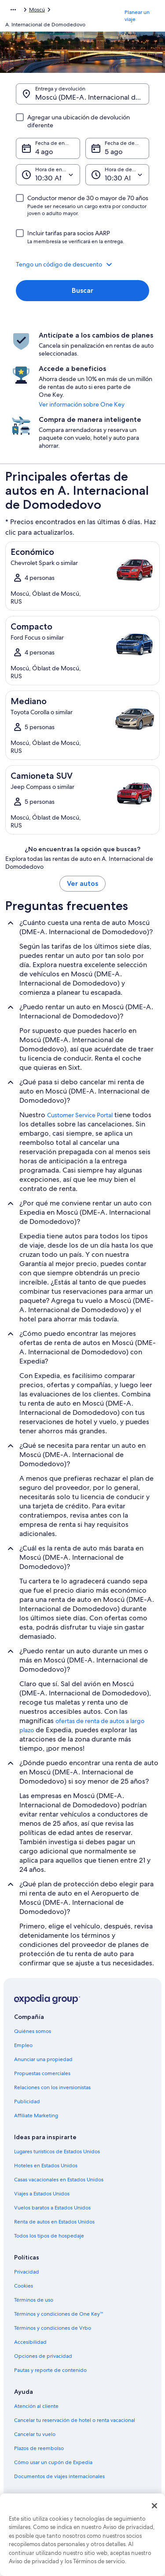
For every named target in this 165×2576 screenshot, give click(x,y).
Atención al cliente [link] (36, 2406)
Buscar (82, 290)
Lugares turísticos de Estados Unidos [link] (57, 2151)
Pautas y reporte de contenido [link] (50, 2370)
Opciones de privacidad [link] (43, 2356)
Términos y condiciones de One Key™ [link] (58, 2313)
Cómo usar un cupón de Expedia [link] (53, 2462)
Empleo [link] (23, 2045)
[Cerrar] (154, 2505)
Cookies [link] (23, 2285)
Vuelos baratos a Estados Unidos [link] (52, 2207)
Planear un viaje (137, 16)
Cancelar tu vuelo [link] (34, 2434)
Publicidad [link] (27, 2101)
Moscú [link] (37, 9)
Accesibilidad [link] (30, 2342)
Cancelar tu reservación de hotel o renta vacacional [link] (74, 2420)
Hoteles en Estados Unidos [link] (45, 2165)
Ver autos (82, 883)
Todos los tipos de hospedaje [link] (49, 2235)
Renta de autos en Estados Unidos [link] (54, 2221)
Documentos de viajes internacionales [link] (59, 2476)
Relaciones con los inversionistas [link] (52, 2087)
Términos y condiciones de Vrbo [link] (52, 2327)
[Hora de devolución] (117, 174)
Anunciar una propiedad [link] (43, 2059)
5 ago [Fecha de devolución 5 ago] (114, 151)
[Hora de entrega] (48, 174)
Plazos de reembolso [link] (39, 2448)
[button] (82, 264)
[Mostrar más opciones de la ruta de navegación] (13, 10)
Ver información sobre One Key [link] (82, 404)
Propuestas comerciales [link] (42, 2073)
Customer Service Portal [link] (80, 1115)
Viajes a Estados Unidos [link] (42, 2193)
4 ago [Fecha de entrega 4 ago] (44, 151)
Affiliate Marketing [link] (36, 2115)
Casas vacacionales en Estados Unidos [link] (58, 2179)
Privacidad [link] (26, 2271)
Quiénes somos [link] (32, 2031)
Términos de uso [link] (33, 2299)
